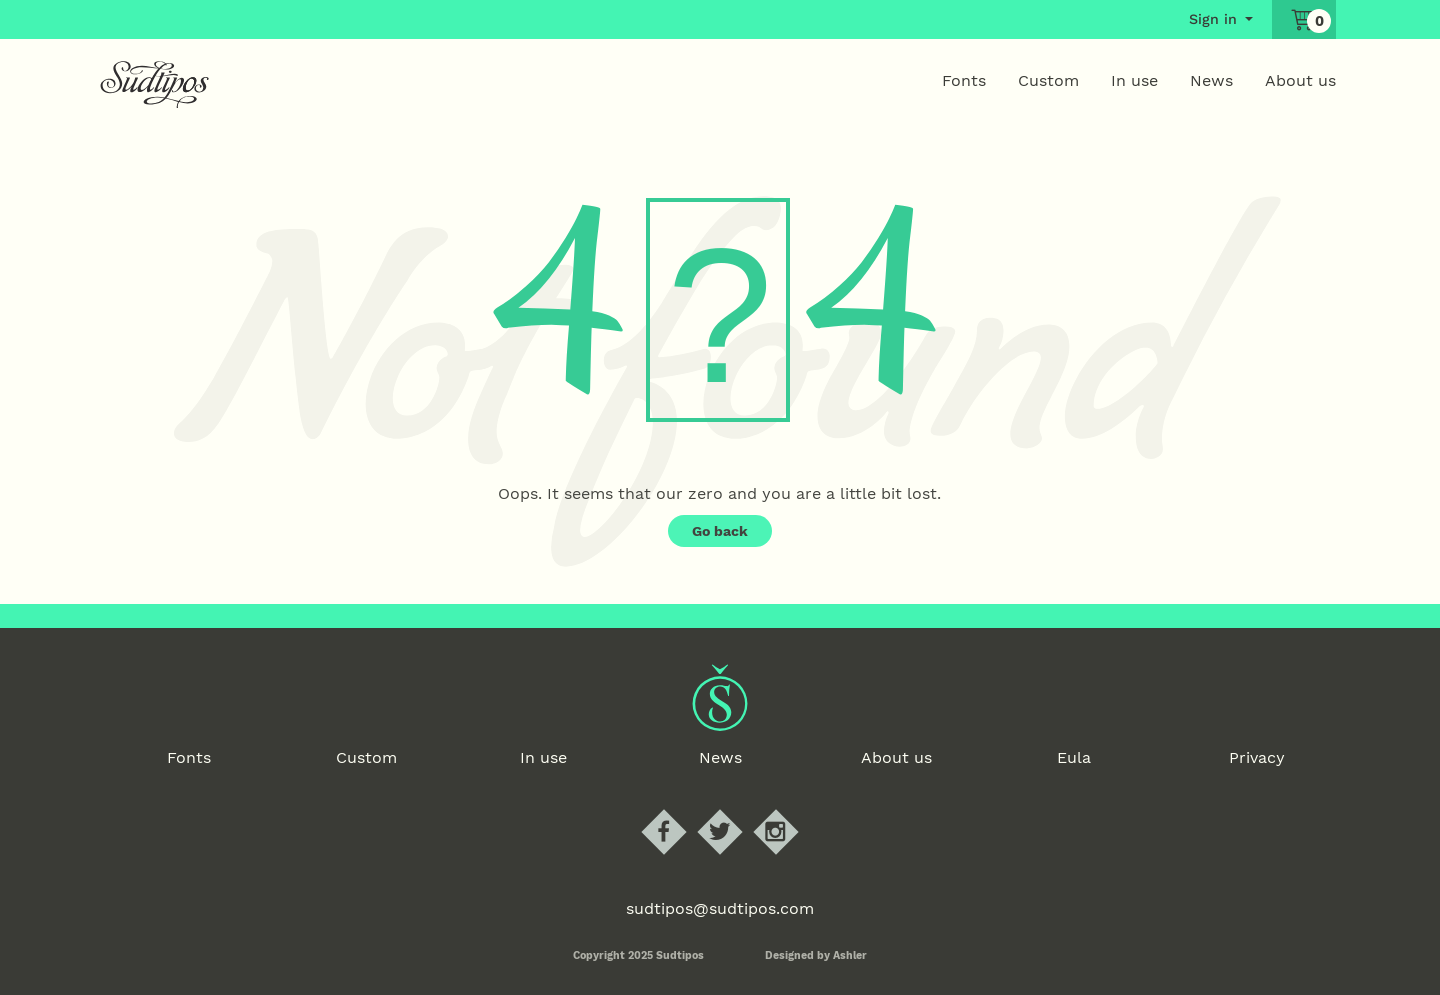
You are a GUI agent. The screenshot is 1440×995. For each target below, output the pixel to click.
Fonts (964, 80)
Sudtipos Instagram (793, 809)
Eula (1074, 757)
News (1211, 80)
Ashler (850, 955)
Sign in (1213, 19)
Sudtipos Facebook (681, 809)
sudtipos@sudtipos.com (720, 908)
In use (1134, 80)
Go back (720, 531)
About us (1300, 80)
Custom (1048, 80)
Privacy (1257, 757)
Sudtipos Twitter (737, 809)
